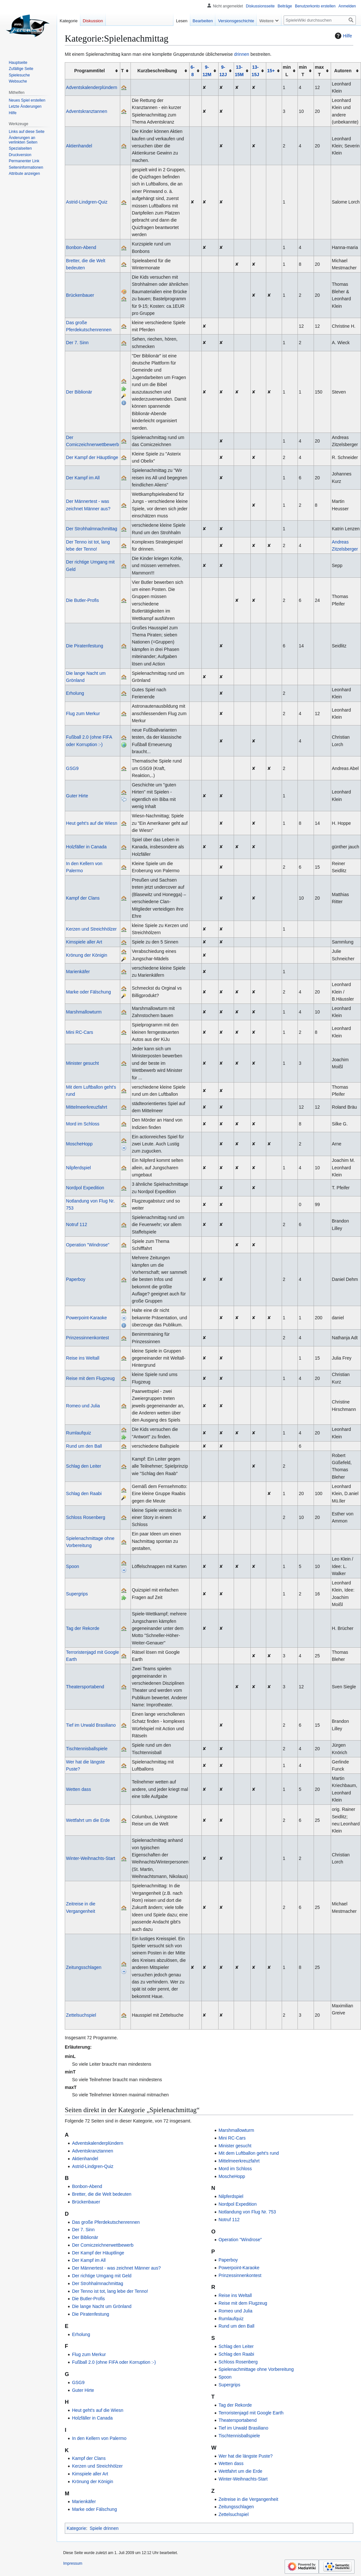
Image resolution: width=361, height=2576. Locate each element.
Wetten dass (78, 1789)
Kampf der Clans (83, 898)
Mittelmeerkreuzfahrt (86, 1107)
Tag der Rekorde (83, 1628)
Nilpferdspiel (78, 1167)
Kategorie (76, 2528)
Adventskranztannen (86, 111)
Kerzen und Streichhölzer (91, 929)
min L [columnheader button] (287, 71)
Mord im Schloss (82, 1123)
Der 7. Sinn (77, 342)
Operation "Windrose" (87, 1244)
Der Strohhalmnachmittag (91, 528)
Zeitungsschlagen (84, 1967)
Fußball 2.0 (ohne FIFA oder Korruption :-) (114, 2362)
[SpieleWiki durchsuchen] (320, 20)
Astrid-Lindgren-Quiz (86, 202)
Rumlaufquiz (78, 1432)
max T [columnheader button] (319, 71)
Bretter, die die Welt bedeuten (101, 2194)
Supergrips (77, 1593)
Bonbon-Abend (81, 247)
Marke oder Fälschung (88, 991)
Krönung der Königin (86, 955)
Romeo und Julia (83, 1405)
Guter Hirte (77, 795)
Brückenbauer (80, 295)
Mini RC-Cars (79, 1032)
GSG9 (72, 768)
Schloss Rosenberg (85, 1517)
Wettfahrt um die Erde (88, 1820)
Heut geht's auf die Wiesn (91, 823)
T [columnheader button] (122, 70)
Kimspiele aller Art (84, 941)
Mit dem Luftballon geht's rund (249, 2153)
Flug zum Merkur (83, 713)
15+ (271, 70)
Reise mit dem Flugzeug (90, 1378)
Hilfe (342, 36)
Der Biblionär (79, 391)
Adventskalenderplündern (91, 87)
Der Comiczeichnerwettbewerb (102, 2245)
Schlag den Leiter (83, 1466)
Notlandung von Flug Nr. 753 (247, 2211)
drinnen (241, 54)
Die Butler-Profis (82, 600)
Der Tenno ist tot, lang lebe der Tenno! (110, 2291)
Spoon (72, 1566)
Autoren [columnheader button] (343, 70)
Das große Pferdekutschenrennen (106, 2222)
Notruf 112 (76, 1224)
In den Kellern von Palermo (99, 2438)
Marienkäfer (78, 971)
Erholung (75, 693)
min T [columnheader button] (303, 71)
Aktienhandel (79, 145)
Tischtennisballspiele (87, 1748)
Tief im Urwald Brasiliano (91, 1725)
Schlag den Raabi (84, 1493)
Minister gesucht (82, 1063)
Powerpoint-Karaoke (86, 1317)
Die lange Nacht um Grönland (101, 2306)
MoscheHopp (79, 1143)
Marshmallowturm (84, 1011)
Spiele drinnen (104, 2528)
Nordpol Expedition (85, 1187)
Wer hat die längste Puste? (246, 2456)
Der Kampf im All (83, 477)
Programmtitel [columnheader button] (89, 70)
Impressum (72, 2563)
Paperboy (75, 1279)
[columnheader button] (195, 71)
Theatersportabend (85, 1686)
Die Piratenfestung (84, 645)
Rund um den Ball (84, 1446)
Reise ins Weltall (82, 1358)
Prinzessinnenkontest (87, 1337)
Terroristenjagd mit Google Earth (251, 2412)
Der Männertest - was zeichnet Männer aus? (116, 2268)
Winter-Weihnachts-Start (90, 1858)
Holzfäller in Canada (86, 846)
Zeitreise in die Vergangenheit (248, 2499)
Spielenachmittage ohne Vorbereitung (256, 2369)
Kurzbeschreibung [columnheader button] (157, 70)
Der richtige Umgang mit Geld (101, 2275)
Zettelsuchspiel (81, 2015)
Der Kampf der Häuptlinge (92, 457)
